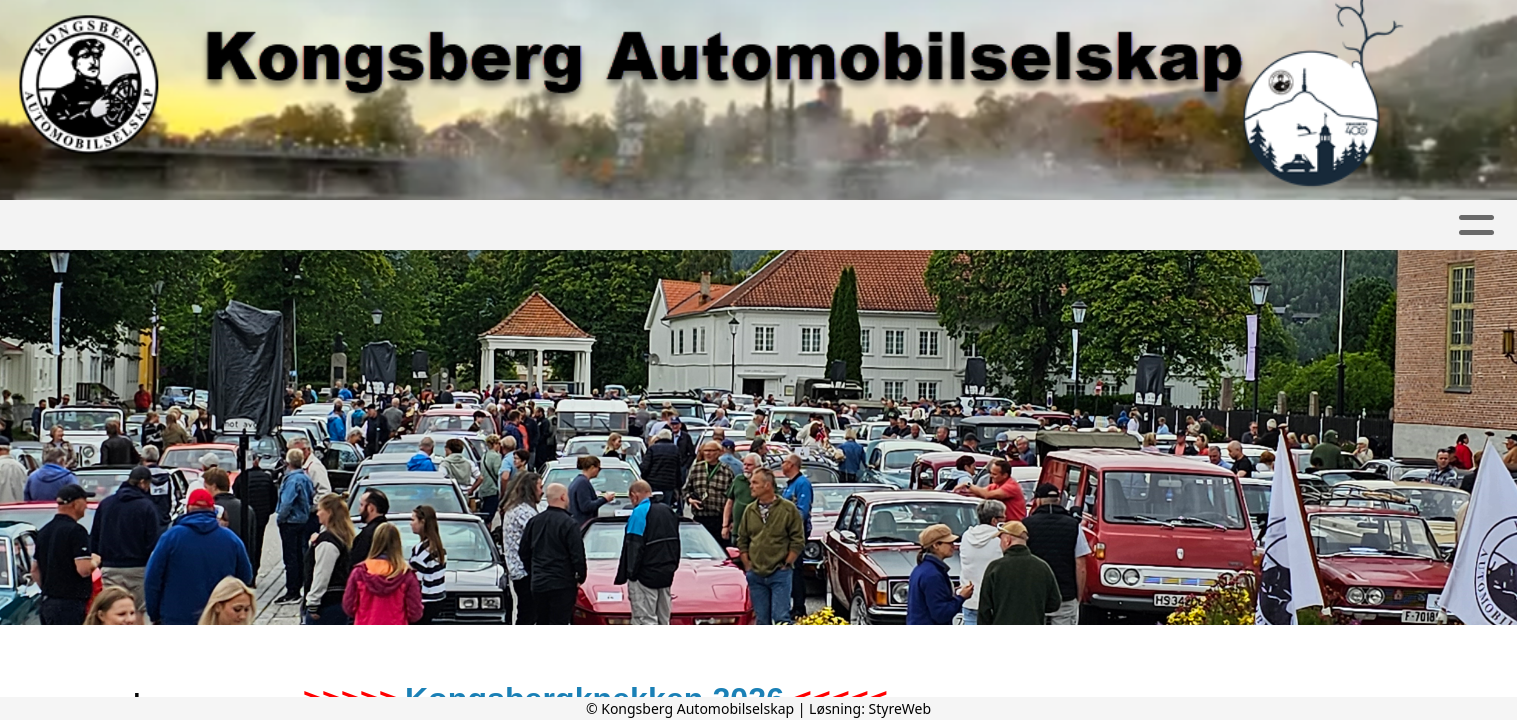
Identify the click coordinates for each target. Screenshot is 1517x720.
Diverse (1181, 225)
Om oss (598, 225)
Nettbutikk (1302, 225)
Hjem (186, 225)
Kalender (474, 225)
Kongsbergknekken (1013, 225)
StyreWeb (900, 708)
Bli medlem (717, 225)
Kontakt (842, 225)
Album (366, 225)
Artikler (272, 225)
